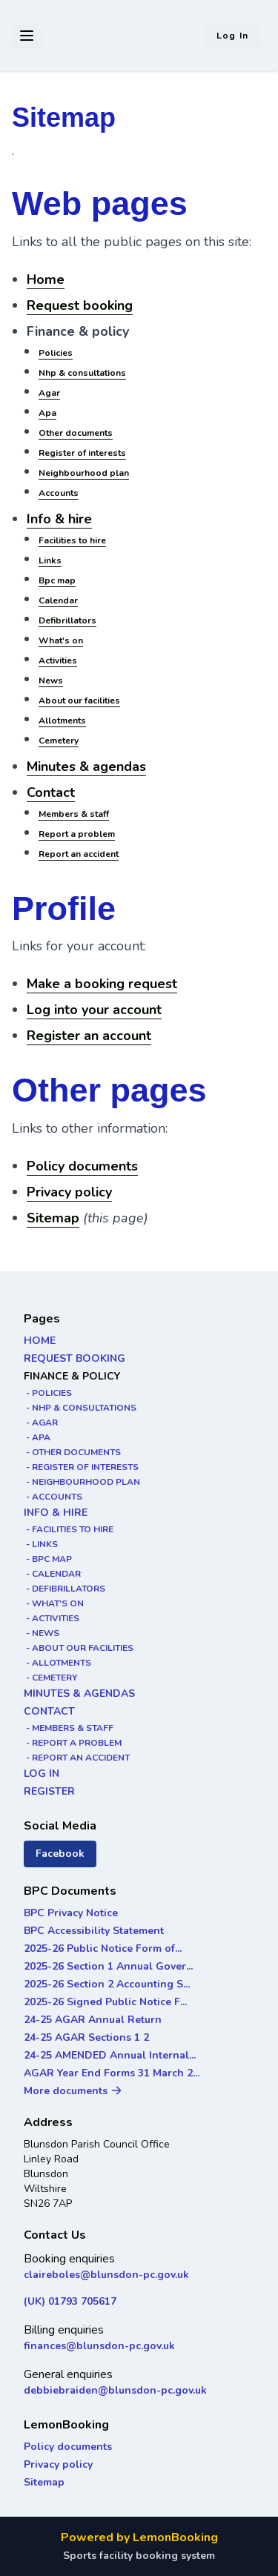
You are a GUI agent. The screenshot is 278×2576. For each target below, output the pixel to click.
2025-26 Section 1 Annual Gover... (108, 1966)
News (51, 680)
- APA (37, 1437)
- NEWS (41, 1633)
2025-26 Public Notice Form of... (103, 1948)
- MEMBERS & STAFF (68, 1728)
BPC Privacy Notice (71, 1913)
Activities (58, 660)
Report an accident (79, 854)
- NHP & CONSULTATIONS (80, 1408)
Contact (51, 792)
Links (50, 560)
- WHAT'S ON (54, 1603)
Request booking (80, 305)
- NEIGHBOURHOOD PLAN (82, 1482)
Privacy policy (69, 1192)
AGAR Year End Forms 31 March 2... (111, 2073)
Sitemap (53, 1218)
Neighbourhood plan (84, 473)
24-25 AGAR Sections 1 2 (86, 2037)
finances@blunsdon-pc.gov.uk (99, 2346)
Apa (47, 413)
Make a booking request (102, 984)
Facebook (60, 1854)
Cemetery (59, 740)
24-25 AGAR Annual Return (93, 2020)
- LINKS (41, 1544)
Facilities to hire (72, 540)
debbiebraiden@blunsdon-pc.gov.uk (115, 2390)
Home (45, 279)
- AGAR (41, 1422)
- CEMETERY (50, 1677)
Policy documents (82, 1166)
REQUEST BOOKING (74, 1358)
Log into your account (94, 1010)
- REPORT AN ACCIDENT (77, 1758)
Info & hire (59, 519)
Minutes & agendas (86, 766)
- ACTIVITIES (51, 1618)
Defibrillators (67, 620)
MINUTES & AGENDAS (79, 1693)
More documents (73, 2091)
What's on (61, 640)
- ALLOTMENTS (57, 1663)
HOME (40, 1341)
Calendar (58, 600)
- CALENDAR (52, 1574)
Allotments (62, 720)
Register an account (89, 1035)
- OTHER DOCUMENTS (72, 1452)
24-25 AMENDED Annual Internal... (110, 2055)
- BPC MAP (48, 1559)
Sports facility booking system (139, 2556)
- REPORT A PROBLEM (73, 1743)
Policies (56, 353)
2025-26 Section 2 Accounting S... (107, 1984)
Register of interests (82, 453)
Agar (49, 393)
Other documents (76, 433)
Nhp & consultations (82, 373)
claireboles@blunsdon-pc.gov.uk (106, 2275)
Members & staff (74, 814)
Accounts (59, 493)
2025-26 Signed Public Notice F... (105, 2002)
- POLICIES (48, 1393)
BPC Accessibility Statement (94, 1931)
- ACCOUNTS (53, 1497)
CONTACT (49, 1711)
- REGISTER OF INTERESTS (81, 1467)
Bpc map (57, 580)
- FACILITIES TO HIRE (68, 1529)
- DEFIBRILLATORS (64, 1589)
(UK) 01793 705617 (70, 2301)
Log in (232, 36)
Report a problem (77, 834)
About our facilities (79, 700)
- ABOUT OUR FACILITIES (78, 1648)
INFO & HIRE (55, 1513)
